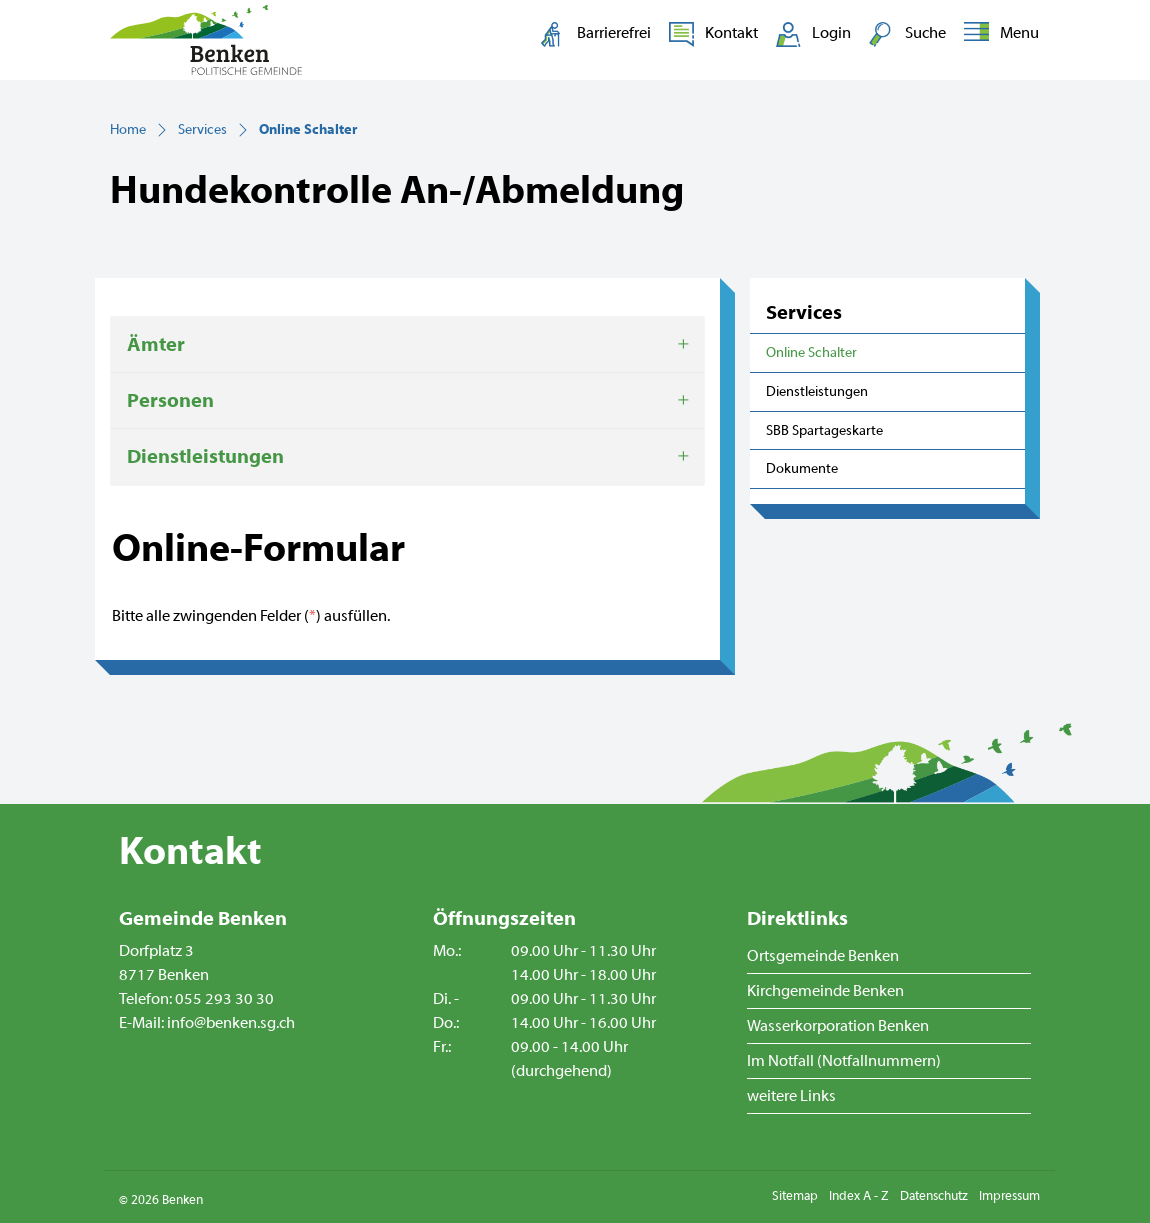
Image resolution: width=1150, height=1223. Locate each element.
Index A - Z (859, 1196)
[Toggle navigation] (997, 34)
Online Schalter (812, 358)
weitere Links (791, 1096)
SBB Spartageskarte (824, 430)
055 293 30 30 (224, 999)
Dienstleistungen (817, 391)
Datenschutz (934, 1196)
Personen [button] (170, 400)
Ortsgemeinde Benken (823, 956)
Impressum (1009, 1196)
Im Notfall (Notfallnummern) (844, 1061)
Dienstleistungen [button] (205, 456)
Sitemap (795, 1196)
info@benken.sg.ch (231, 1023)
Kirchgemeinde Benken (825, 991)
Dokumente (802, 468)
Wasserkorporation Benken (838, 1026)
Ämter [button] (156, 344)
